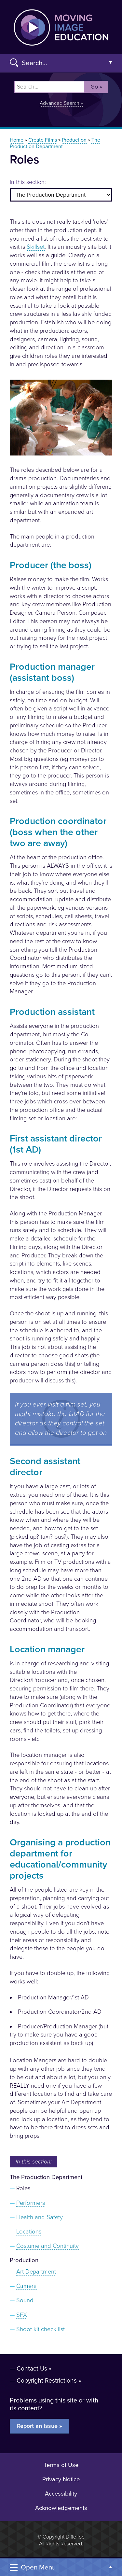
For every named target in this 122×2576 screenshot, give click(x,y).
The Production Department (55, 143)
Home (16, 140)
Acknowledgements (61, 2508)
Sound (25, 2300)
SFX (21, 2314)
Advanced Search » (61, 103)
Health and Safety (39, 2217)
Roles (23, 2188)
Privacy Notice (61, 2479)
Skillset (36, 246)
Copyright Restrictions (47, 2380)
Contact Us (32, 2368)
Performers (30, 2202)
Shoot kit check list (40, 2329)
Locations (28, 2231)
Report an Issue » (39, 2425)
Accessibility (61, 2493)
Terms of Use (61, 2465)
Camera (26, 2285)
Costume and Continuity (47, 2245)
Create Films (42, 140)
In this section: (28, 182)
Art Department (36, 2271)
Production (74, 140)
